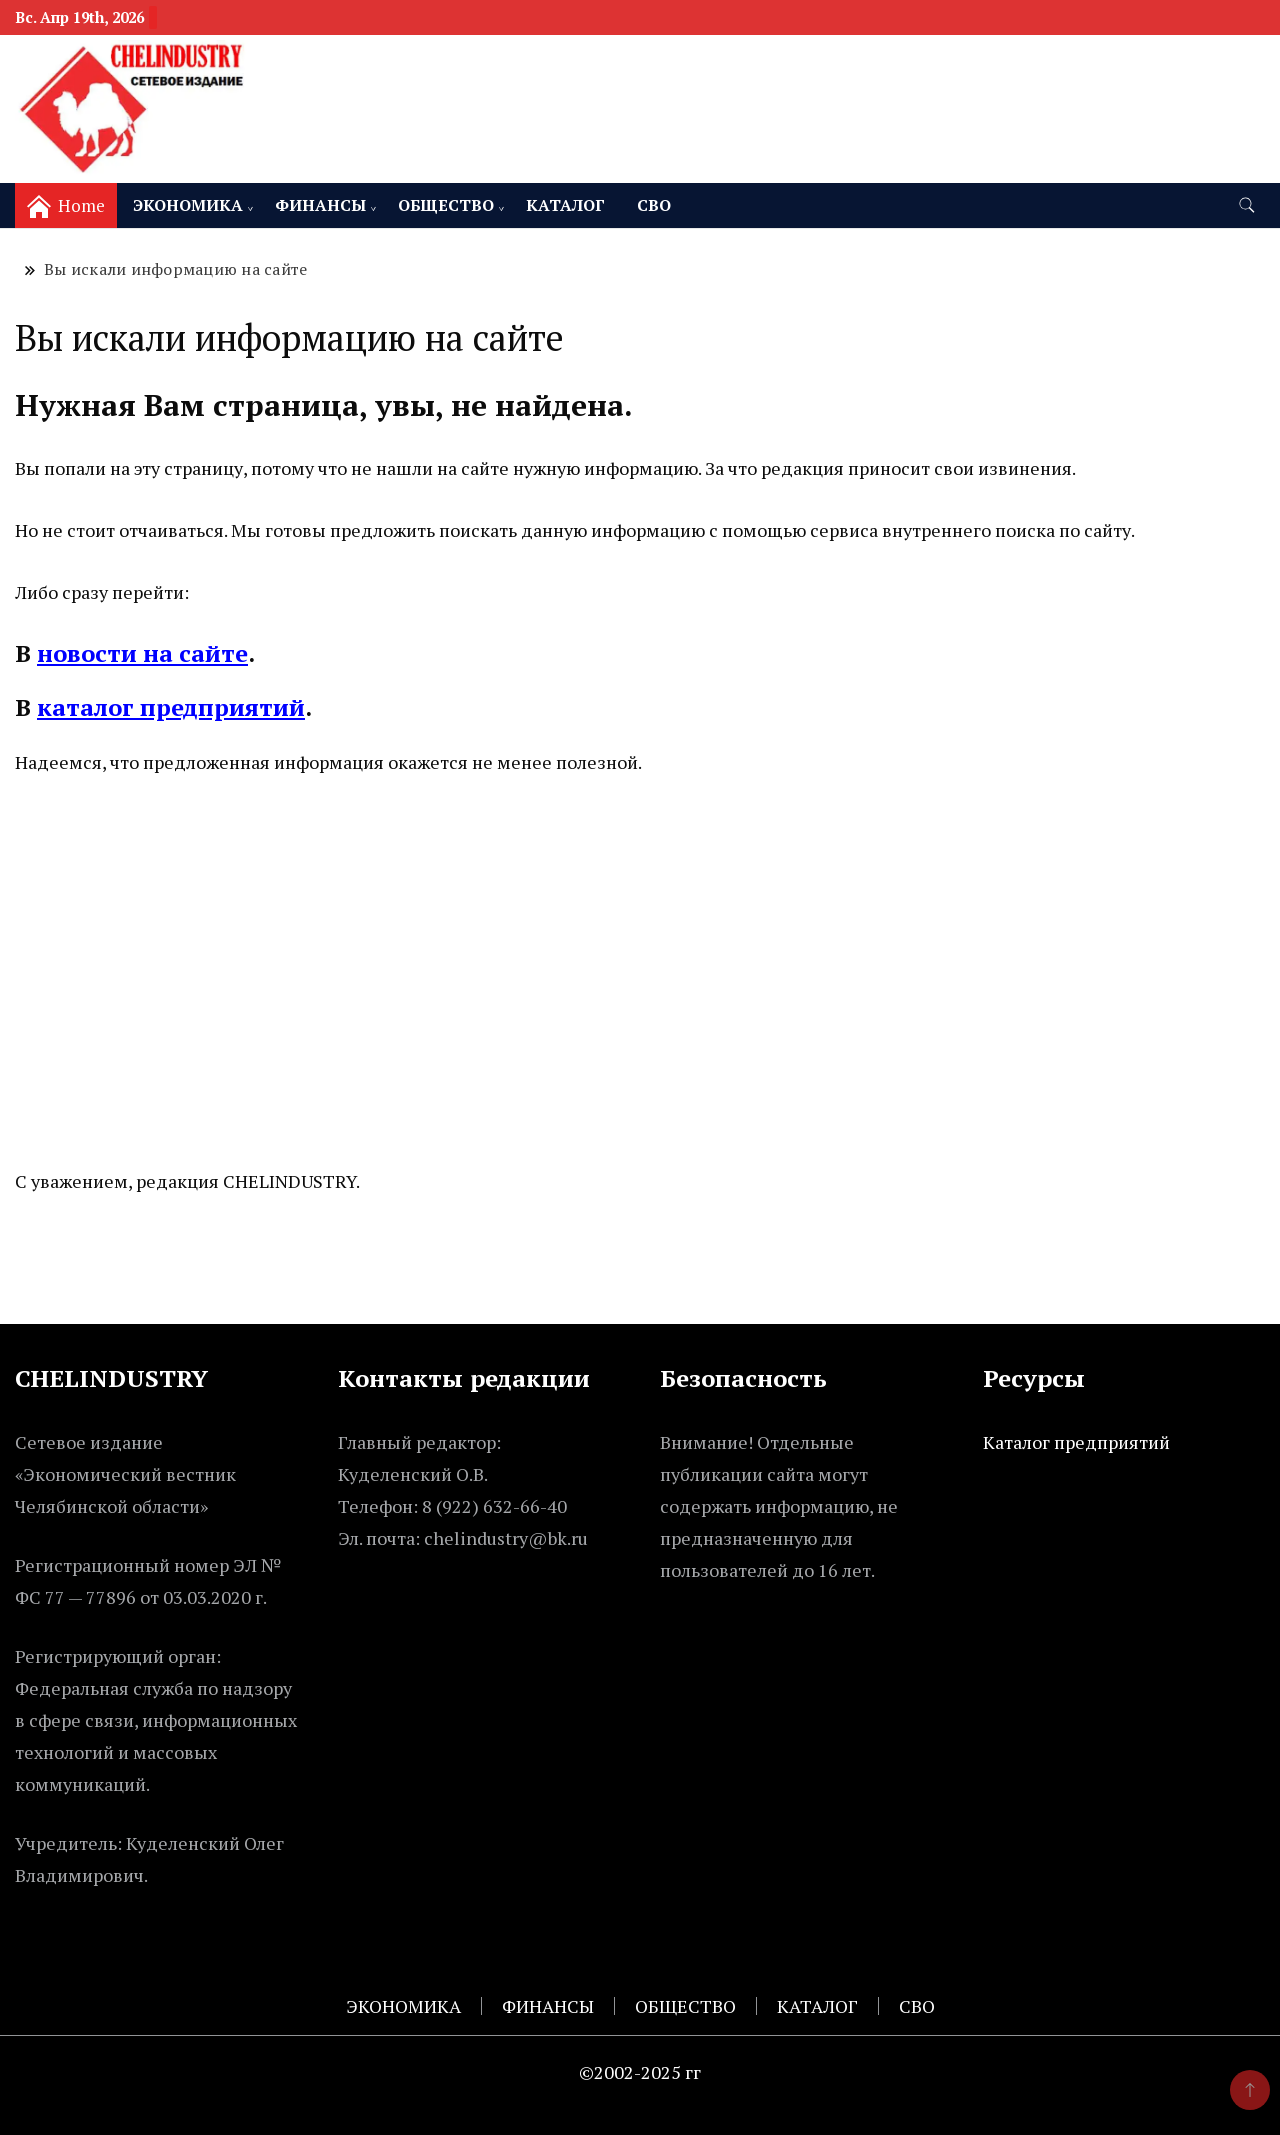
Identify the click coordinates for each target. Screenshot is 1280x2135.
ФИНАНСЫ (320, 205)
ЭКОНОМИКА (188, 205)
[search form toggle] (1247, 205)
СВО (654, 205)
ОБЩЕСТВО (446, 205)
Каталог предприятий (1076, 1442)
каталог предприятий (171, 707)
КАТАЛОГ (565, 205)
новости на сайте (142, 653)
